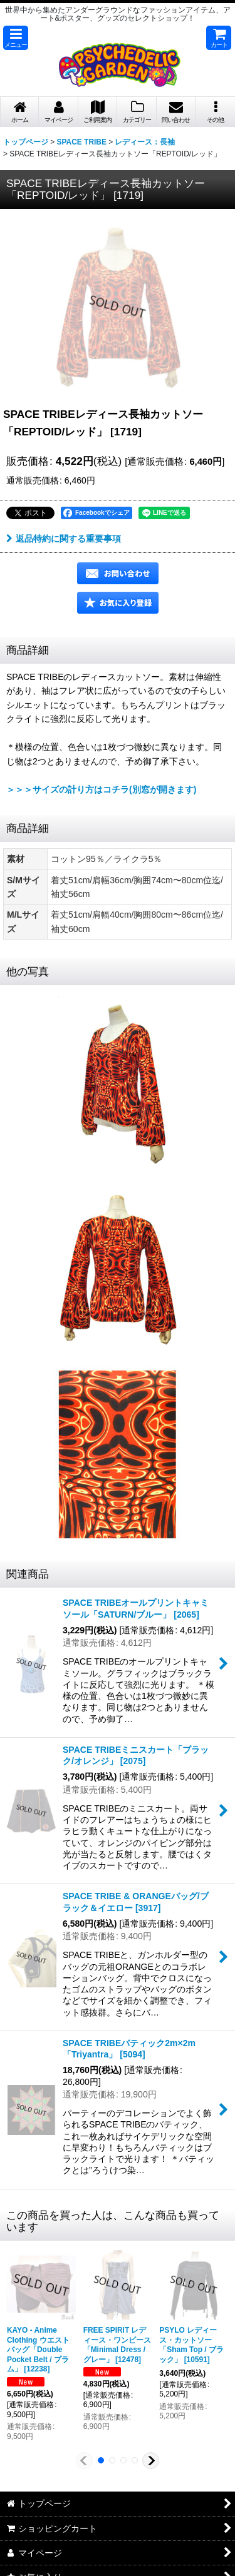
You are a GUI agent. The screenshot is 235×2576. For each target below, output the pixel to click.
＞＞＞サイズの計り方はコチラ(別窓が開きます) (101, 789)
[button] (15, 38)
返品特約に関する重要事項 (63, 539)
